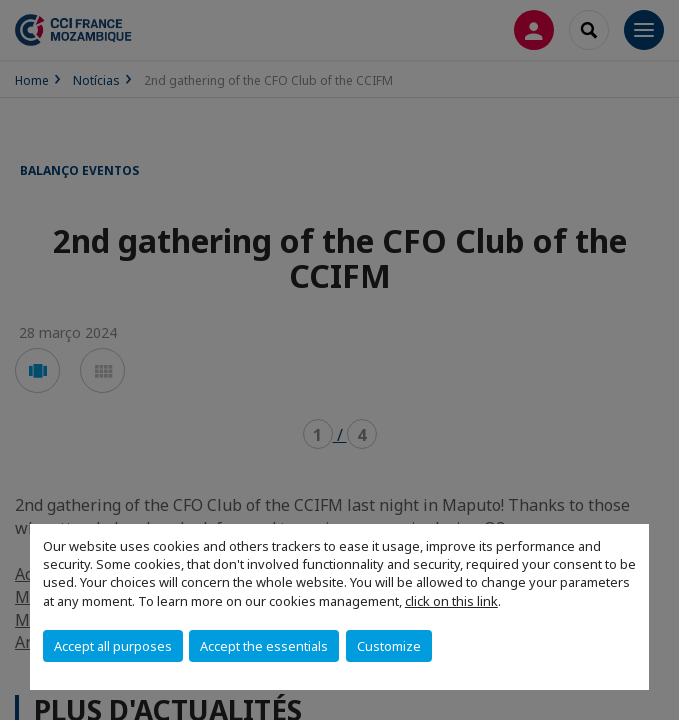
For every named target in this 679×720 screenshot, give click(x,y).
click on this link (451, 601)
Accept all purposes (113, 646)
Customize (389, 646)
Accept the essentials (264, 646)
